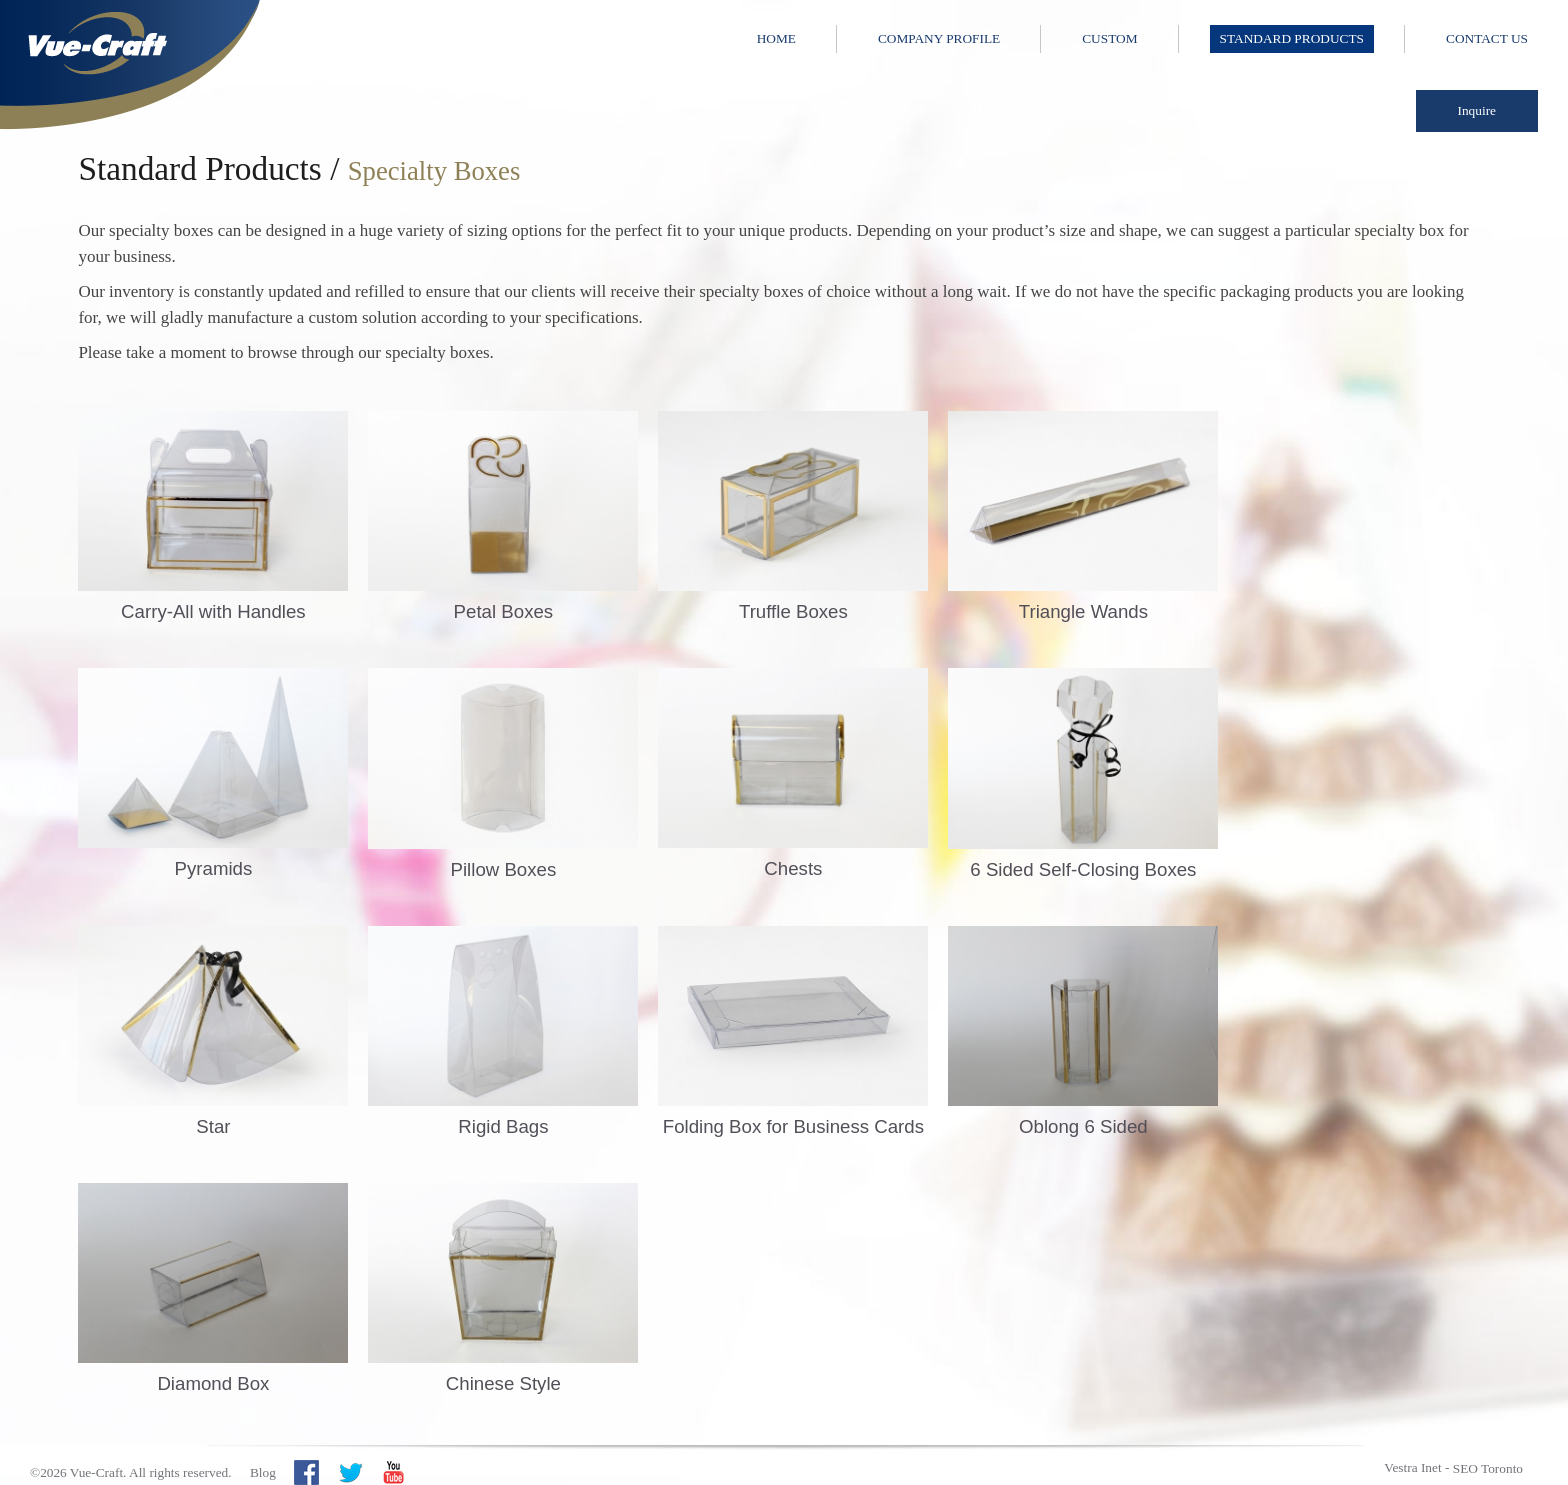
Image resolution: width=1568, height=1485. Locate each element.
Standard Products (1292, 38)
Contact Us (1487, 38)
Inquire (1477, 110)
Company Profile (939, 38)
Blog (263, 1472)
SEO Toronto (1488, 1468)
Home (776, 38)
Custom (1109, 38)
